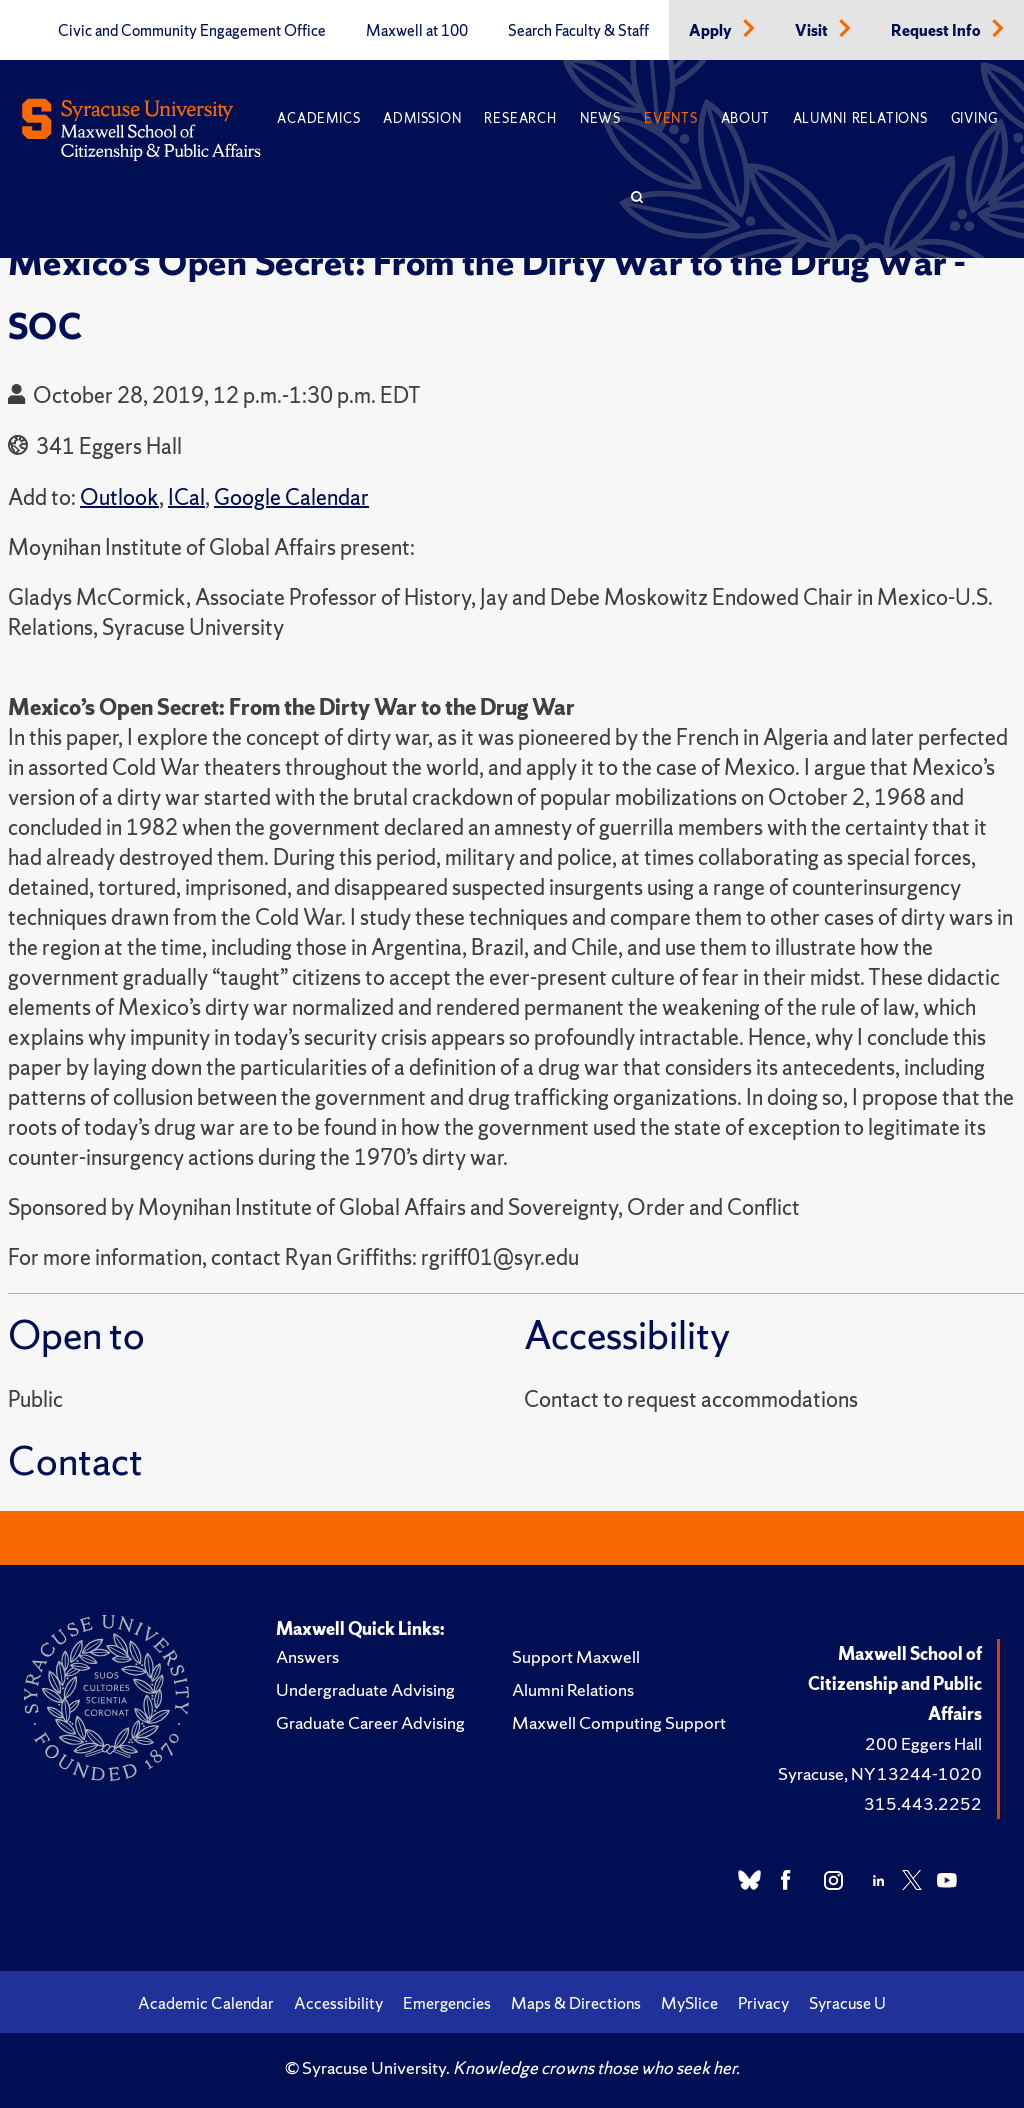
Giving (974, 118)
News (600, 118)
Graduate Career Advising (370, 1722)
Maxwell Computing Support (619, 1722)
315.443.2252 (923, 1803)
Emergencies (447, 2003)
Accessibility (338, 2003)
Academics (318, 118)
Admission (422, 118)
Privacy (763, 2003)
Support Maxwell (576, 1656)
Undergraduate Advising (365, 1689)
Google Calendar (291, 497)
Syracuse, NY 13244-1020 (880, 1773)
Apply (712, 31)
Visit (813, 31)
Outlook (119, 497)
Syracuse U (847, 2003)
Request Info (937, 31)
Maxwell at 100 (417, 31)
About (745, 118)
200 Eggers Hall (923, 1743)
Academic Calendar (206, 2003)
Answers (307, 1656)
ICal (186, 497)
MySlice (689, 2003)
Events (671, 118)
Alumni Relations (860, 118)
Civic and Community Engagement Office (192, 31)
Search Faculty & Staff (578, 31)
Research (520, 118)
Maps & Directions (576, 2003)
